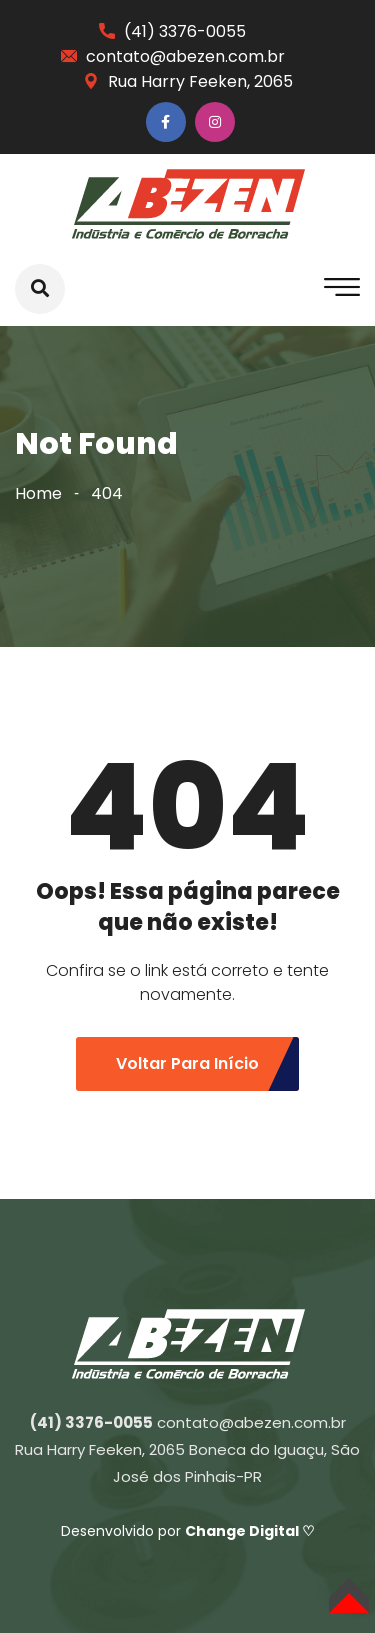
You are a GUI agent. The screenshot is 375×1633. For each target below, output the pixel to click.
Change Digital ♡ (250, 1531)
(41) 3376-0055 (185, 31)
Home (38, 493)
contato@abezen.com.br (185, 56)
